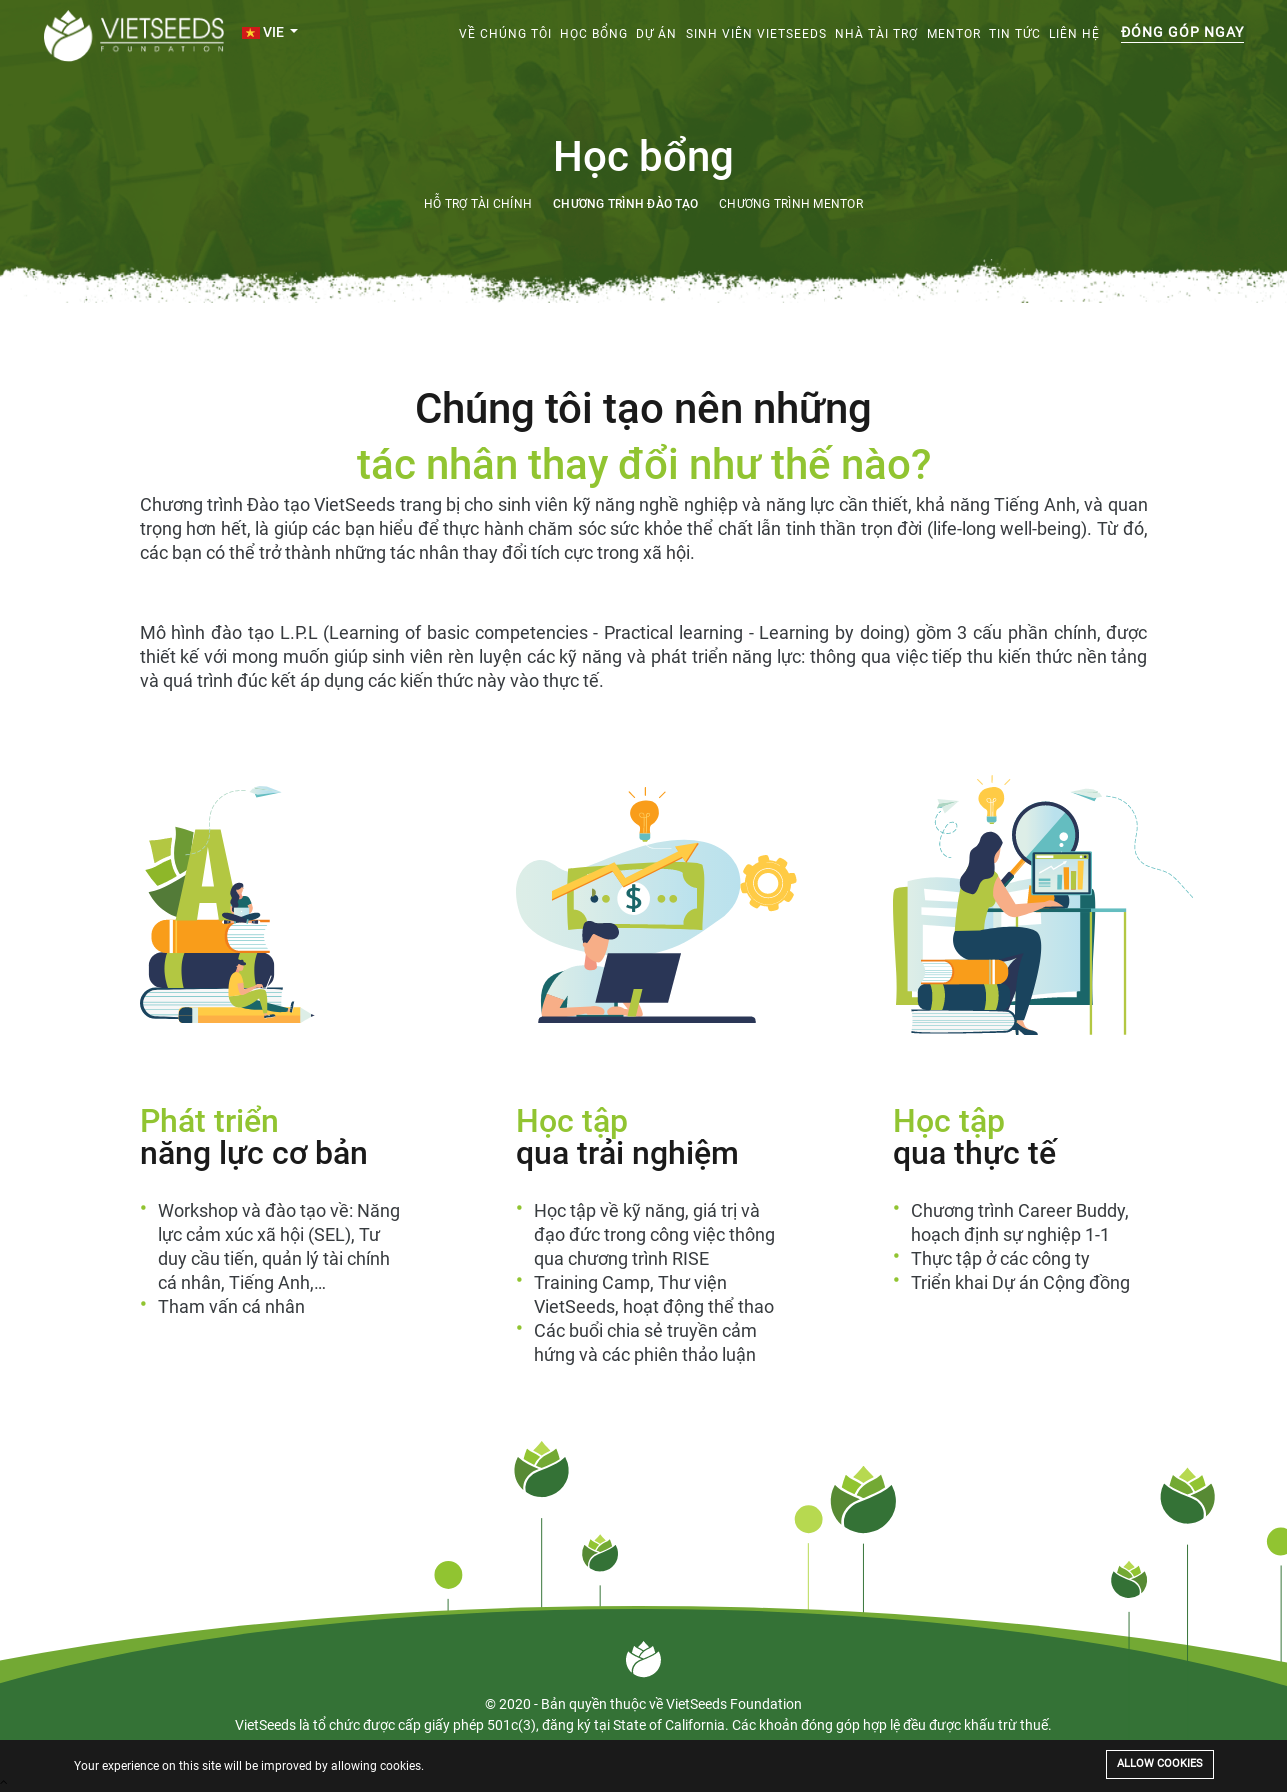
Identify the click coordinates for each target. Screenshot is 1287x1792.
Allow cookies (1160, 1763)
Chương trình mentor (791, 204)
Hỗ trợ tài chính (478, 204)
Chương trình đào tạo (625, 204)
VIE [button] (264, 32)
